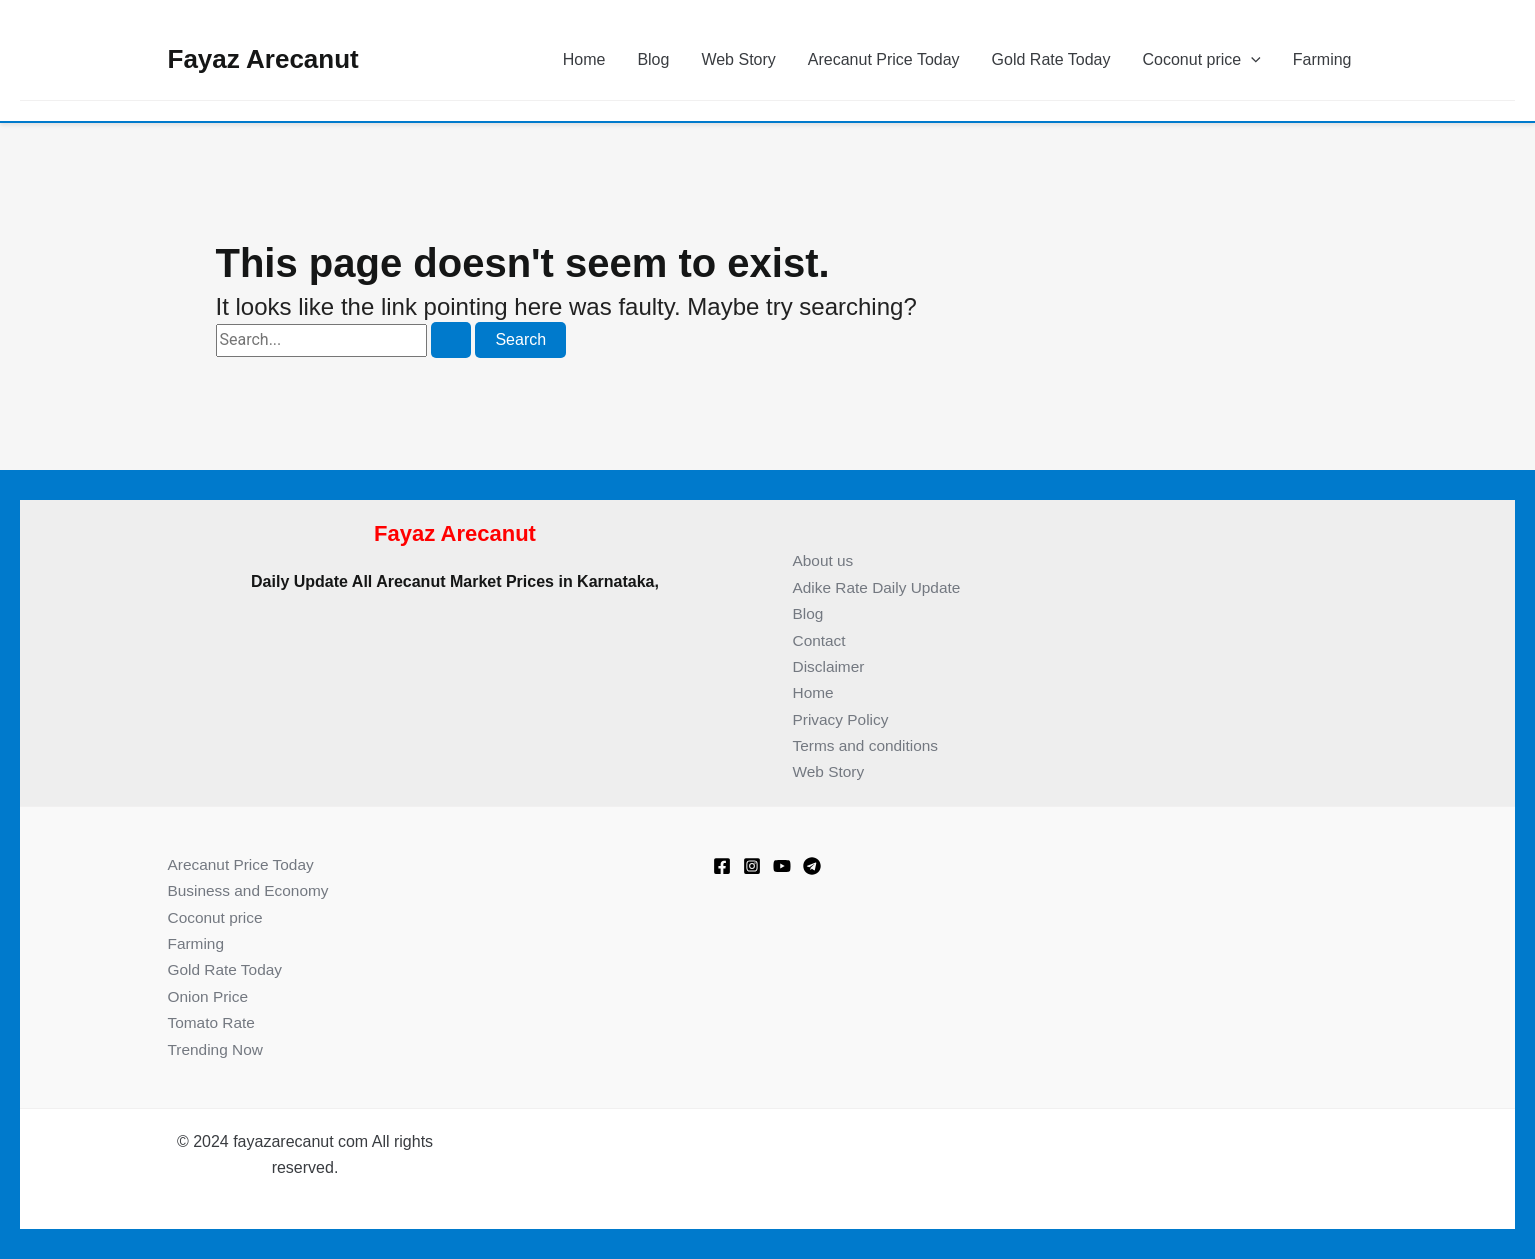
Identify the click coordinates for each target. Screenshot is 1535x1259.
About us (824, 560)
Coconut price (1202, 60)
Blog (653, 59)
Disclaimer (830, 666)
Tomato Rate (213, 1022)
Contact (820, 640)
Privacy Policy (843, 719)
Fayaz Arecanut (263, 59)
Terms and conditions (868, 745)
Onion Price (210, 996)
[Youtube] (782, 866)
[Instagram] (752, 866)
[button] (1251, 60)
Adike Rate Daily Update (880, 587)
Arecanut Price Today (884, 59)
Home (584, 59)
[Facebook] (722, 866)
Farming (1322, 59)
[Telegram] (812, 866)
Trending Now (217, 1049)
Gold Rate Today (1051, 59)
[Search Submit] (451, 340)
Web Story (738, 59)
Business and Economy (251, 890)
